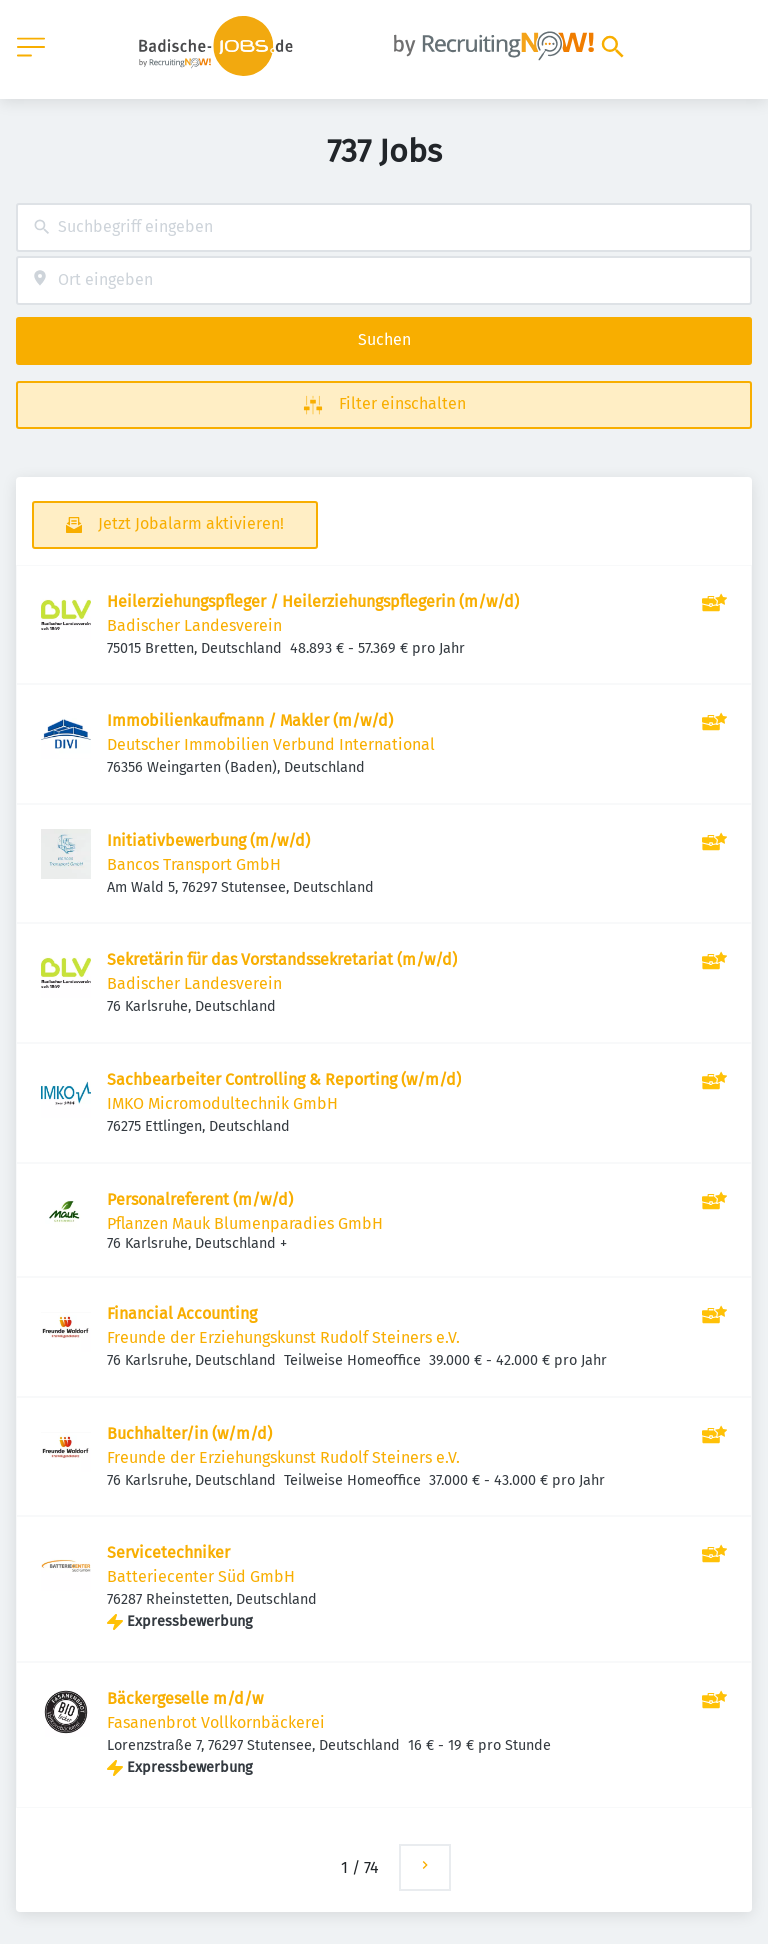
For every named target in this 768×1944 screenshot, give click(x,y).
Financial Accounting (182, 1313)
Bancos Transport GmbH (194, 864)
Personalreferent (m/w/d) (200, 1199)
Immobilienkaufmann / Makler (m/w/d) (250, 720)
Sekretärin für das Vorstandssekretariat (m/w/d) (282, 959)
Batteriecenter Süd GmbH (201, 1576)
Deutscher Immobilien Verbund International (271, 744)
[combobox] (384, 227)
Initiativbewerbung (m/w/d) (208, 840)
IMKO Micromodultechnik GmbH (222, 1103)
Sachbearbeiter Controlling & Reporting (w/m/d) (284, 1079)
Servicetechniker (168, 1552)
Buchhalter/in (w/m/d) (189, 1433)
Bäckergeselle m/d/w (185, 1698)
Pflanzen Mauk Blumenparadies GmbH (245, 1223)
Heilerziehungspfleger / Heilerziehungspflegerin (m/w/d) (313, 601)
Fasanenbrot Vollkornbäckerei (216, 1722)
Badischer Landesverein (194, 625)
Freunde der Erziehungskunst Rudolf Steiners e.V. (283, 1337)
